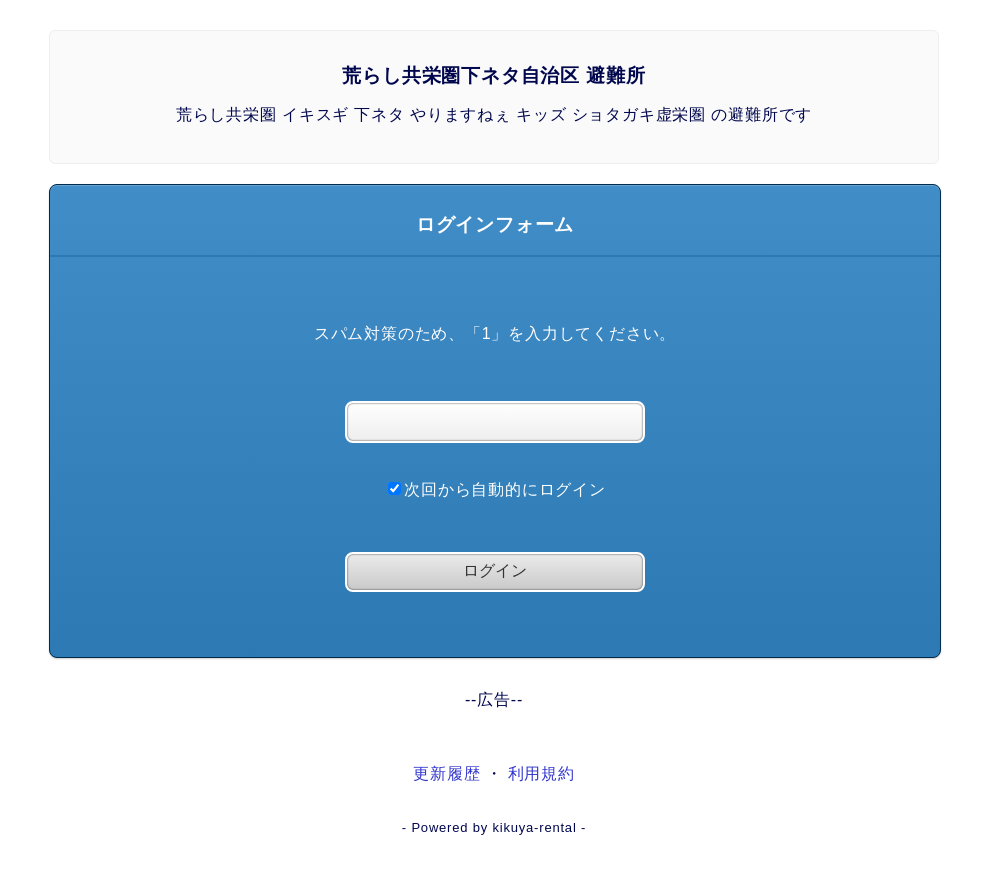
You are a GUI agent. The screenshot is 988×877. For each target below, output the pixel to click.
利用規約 (541, 773)
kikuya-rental (534, 827)
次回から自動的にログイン (497, 489)
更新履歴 (446, 773)
